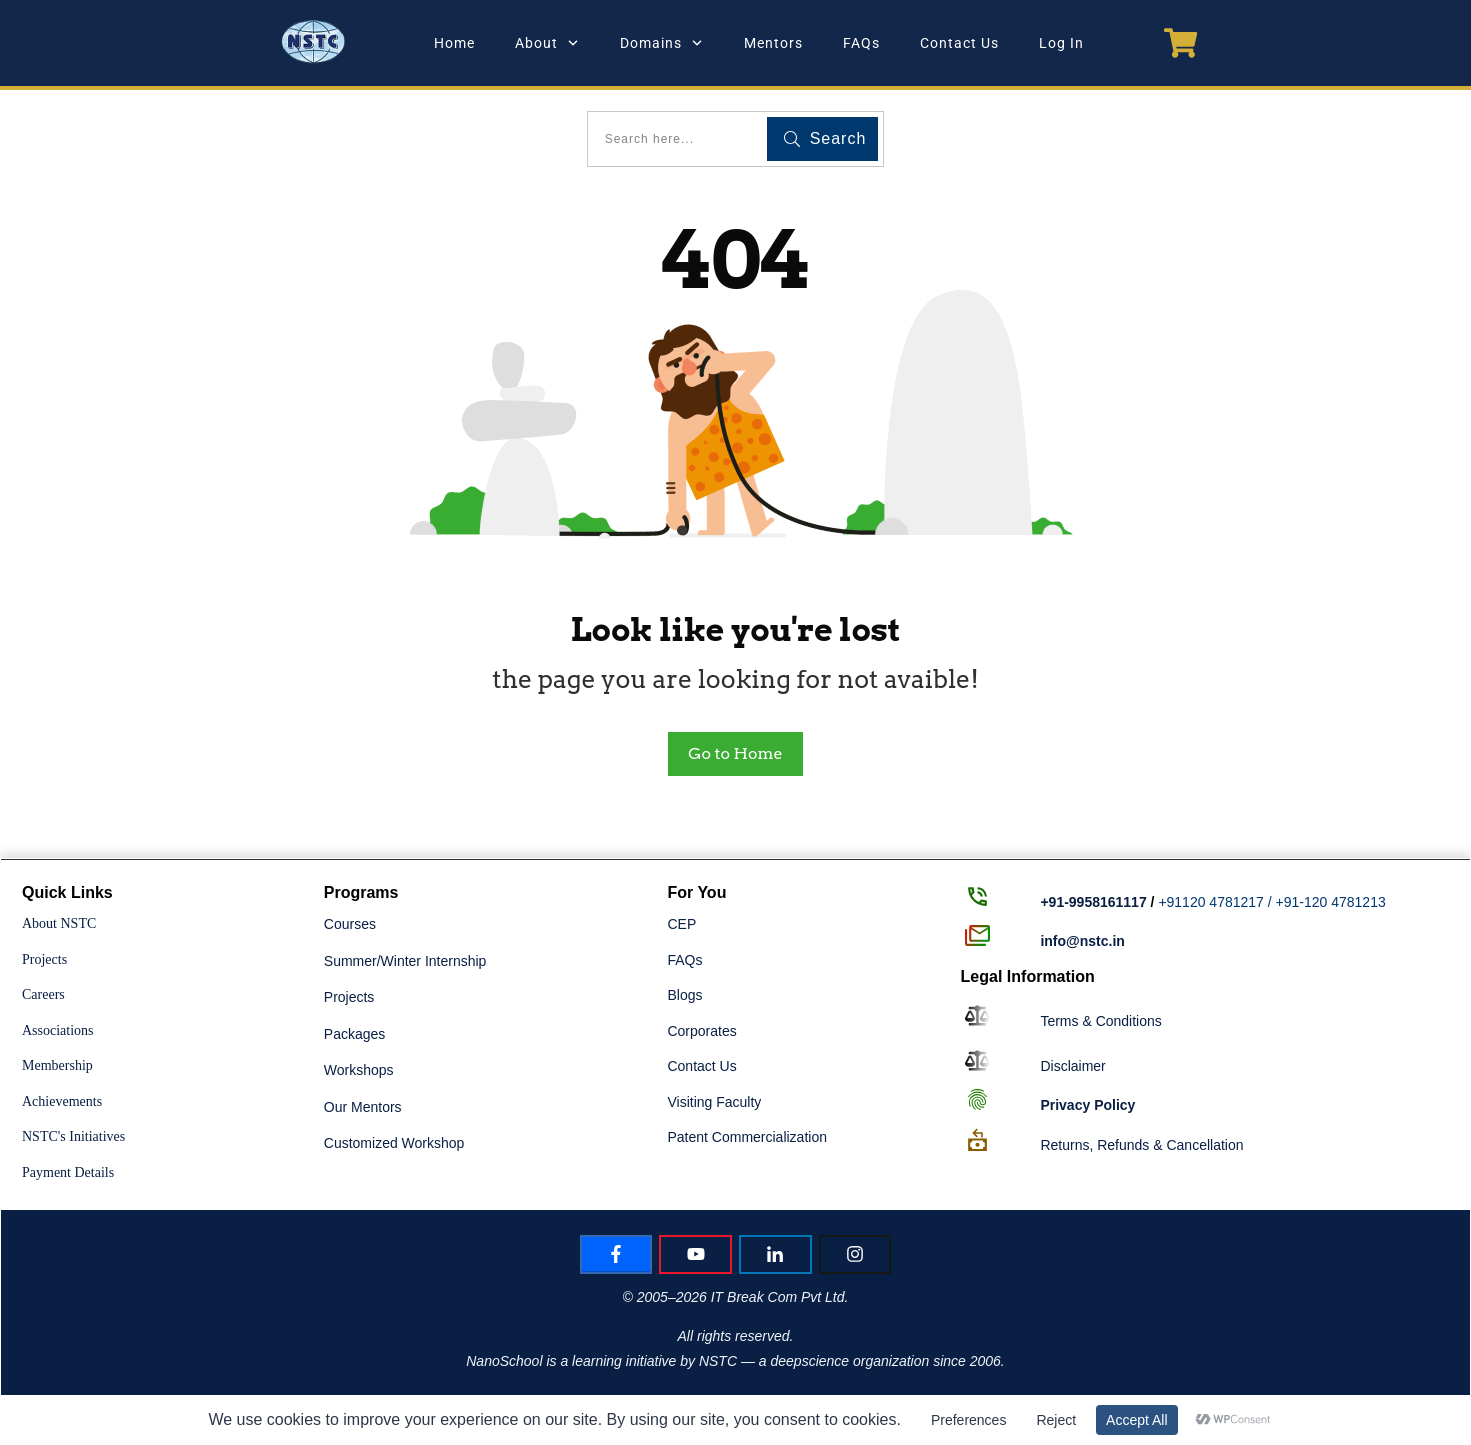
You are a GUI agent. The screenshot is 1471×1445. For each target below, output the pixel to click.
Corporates (701, 1031)
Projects (44, 959)
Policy (1087, 1105)
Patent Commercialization (747, 1137)
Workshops (359, 1070)
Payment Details (68, 1172)
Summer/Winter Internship (405, 961)
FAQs (684, 960)
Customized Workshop (394, 1143)
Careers (43, 994)
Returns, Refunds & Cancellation (1141, 1145)
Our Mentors (363, 1107)
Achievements (62, 1101)
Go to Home (735, 753)
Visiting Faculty (714, 1102)
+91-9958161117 (1093, 902)
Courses (350, 924)
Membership (57, 1065)
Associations (58, 1030)
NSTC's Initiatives (73, 1136)
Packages (354, 1034)
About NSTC (59, 923)
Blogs (684, 995)
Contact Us (701, 1066)
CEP (681, 924)
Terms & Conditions (1100, 1021)
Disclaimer (1072, 1066)
